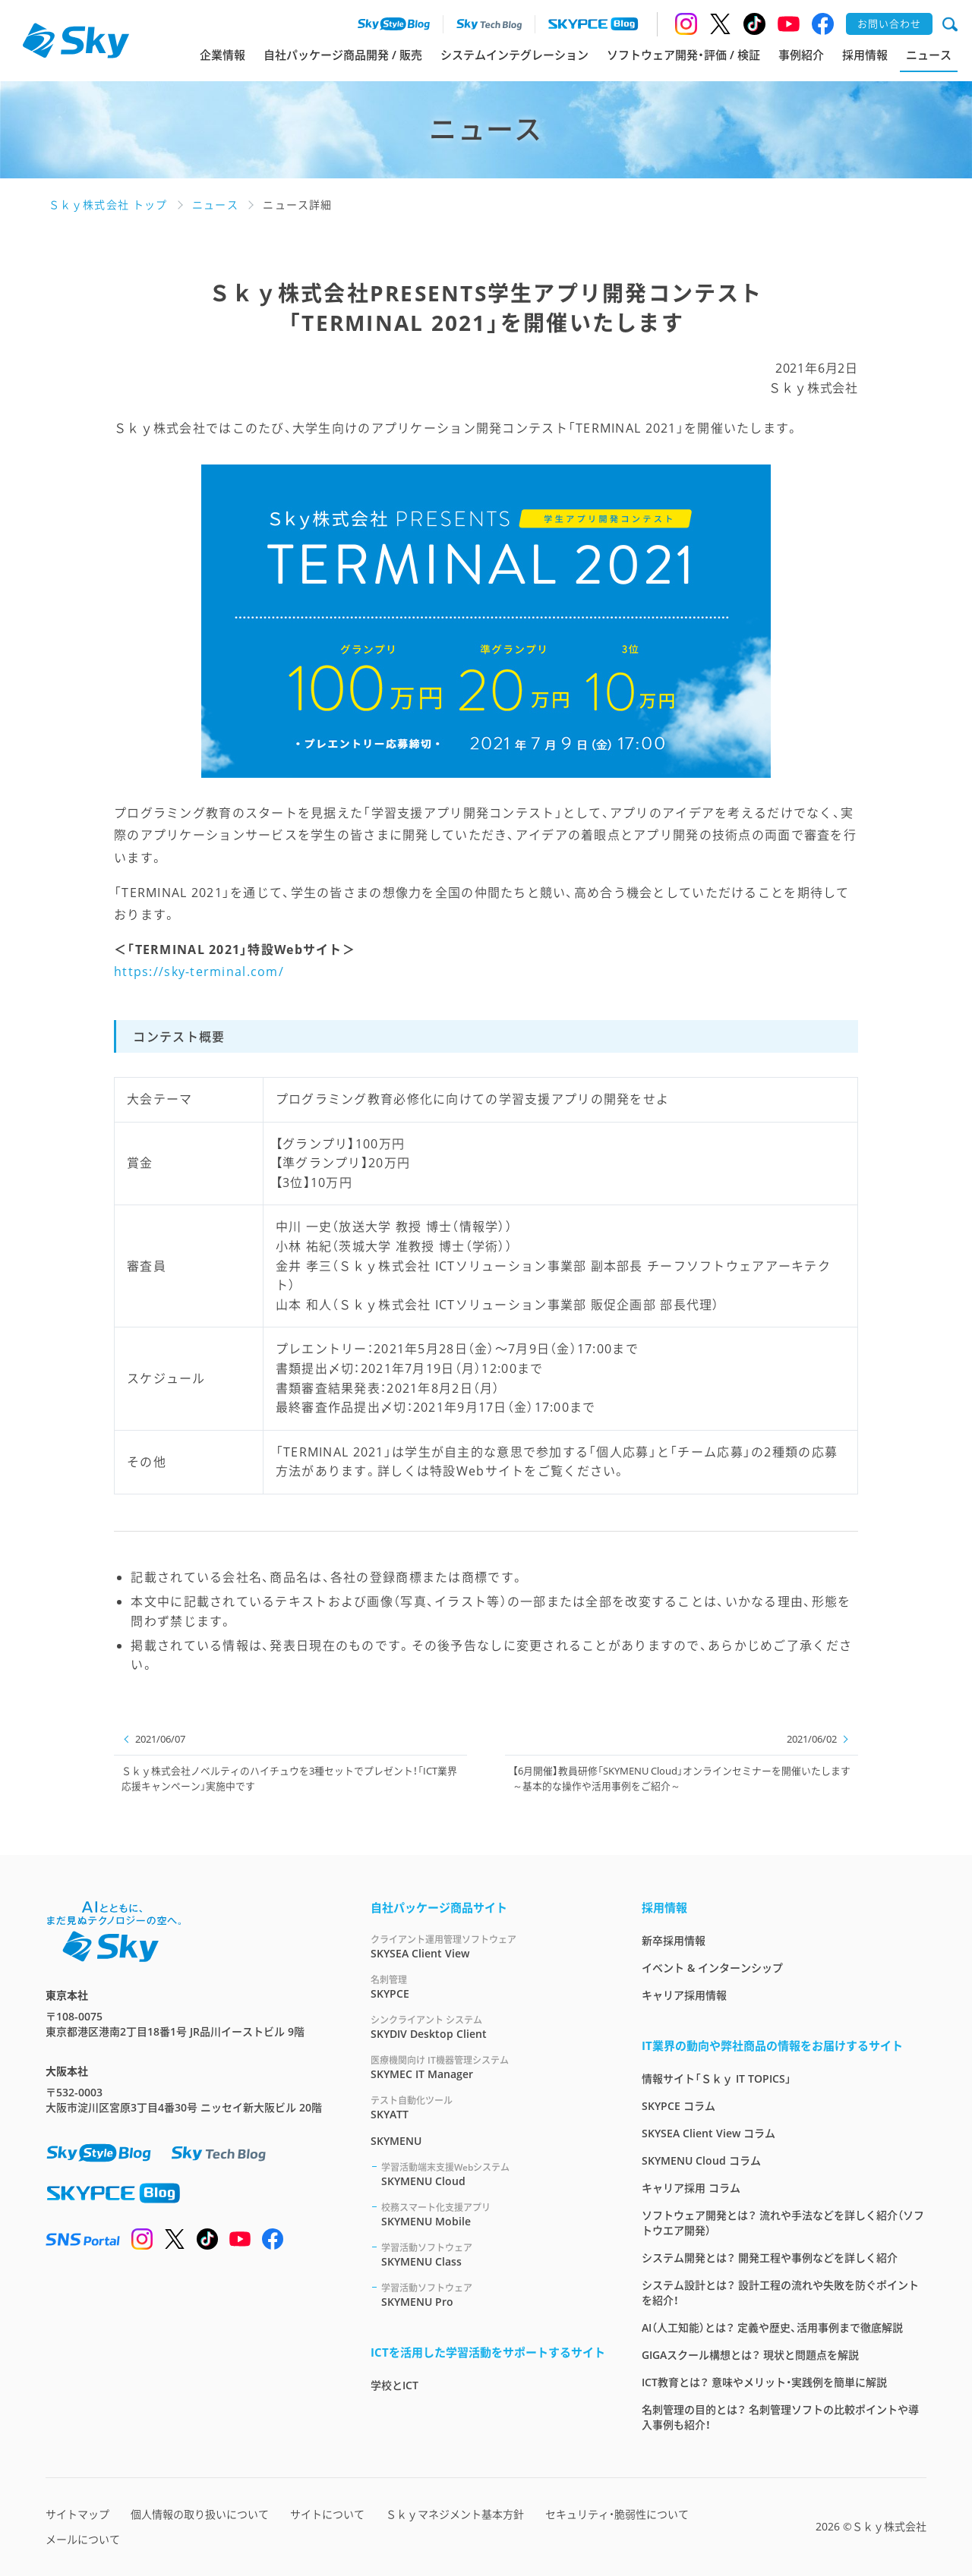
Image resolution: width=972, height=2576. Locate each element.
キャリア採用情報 (684, 1995)
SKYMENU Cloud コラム (701, 2160)
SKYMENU (396, 2141)
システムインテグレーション (514, 54)
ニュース (928, 54)
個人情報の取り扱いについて (200, 2514)
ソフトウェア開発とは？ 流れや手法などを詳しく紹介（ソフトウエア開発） (783, 2222)
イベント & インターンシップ (712, 1967)
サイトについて (327, 2514)
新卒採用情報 (673, 1940)
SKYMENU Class (493, 2255)
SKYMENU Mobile (493, 2214)
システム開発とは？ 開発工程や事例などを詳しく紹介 (770, 2257)
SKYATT (488, 2107)
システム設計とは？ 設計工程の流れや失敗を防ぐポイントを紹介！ (780, 2292)
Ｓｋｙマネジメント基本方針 (455, 2514)
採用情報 (865, 54)
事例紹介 (801, 54)
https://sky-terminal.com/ (199, 971)
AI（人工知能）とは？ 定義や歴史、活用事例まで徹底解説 (772, 2327)
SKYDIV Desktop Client (488, 2027)
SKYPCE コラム (678, 2106)
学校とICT (394, 2385)
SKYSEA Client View (488, 1946)
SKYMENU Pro (493, 2295)
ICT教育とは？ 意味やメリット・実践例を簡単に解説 (764, 2382)
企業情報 (222, 54)
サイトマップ (77, 2514)
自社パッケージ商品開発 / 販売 (343, 54)
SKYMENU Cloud (493, 2174)
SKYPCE (488, 1987)
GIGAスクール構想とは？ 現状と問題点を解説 (750, 2355)
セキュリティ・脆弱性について (617, 2514)
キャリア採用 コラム (691, 2188)
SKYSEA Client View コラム (708, 2133)
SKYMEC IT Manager (488, 2067)
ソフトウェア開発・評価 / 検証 (683, 54)
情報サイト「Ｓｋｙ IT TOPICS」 (716, 2078)
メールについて (83, 2539)
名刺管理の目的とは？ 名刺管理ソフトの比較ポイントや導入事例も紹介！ (780, 2417)
